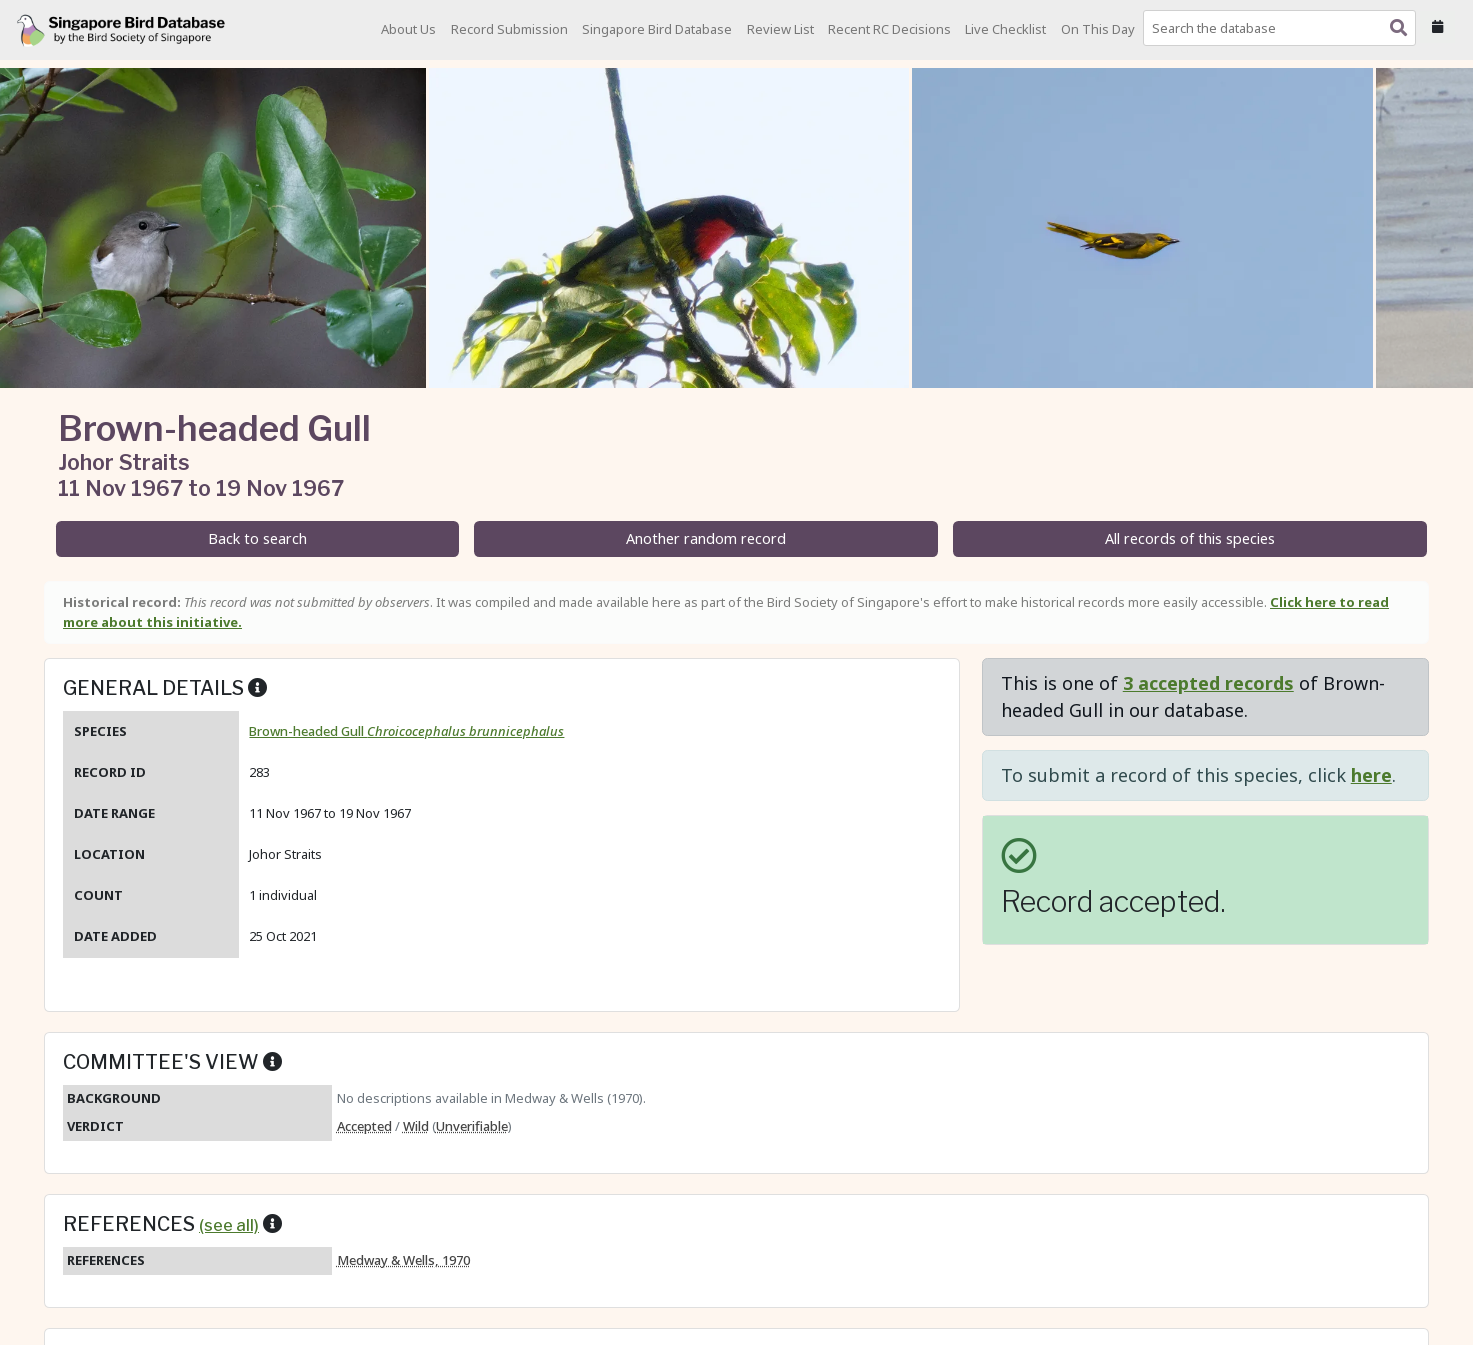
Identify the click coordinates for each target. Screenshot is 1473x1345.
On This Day (1098, 29)
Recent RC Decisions (889, 29)
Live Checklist (1005, 29)
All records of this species (1190, 538)
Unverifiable (472, 1126)
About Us (408, 29)
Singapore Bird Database (657, 29)
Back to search (257, 538)
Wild (416, 1126)
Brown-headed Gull (406, 731)
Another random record (706, 538)
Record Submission (509, 29)
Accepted (364, 1126)
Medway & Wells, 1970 (403, 1260)
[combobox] (1283, 28)
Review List (780, 29)
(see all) (229, 1225)
